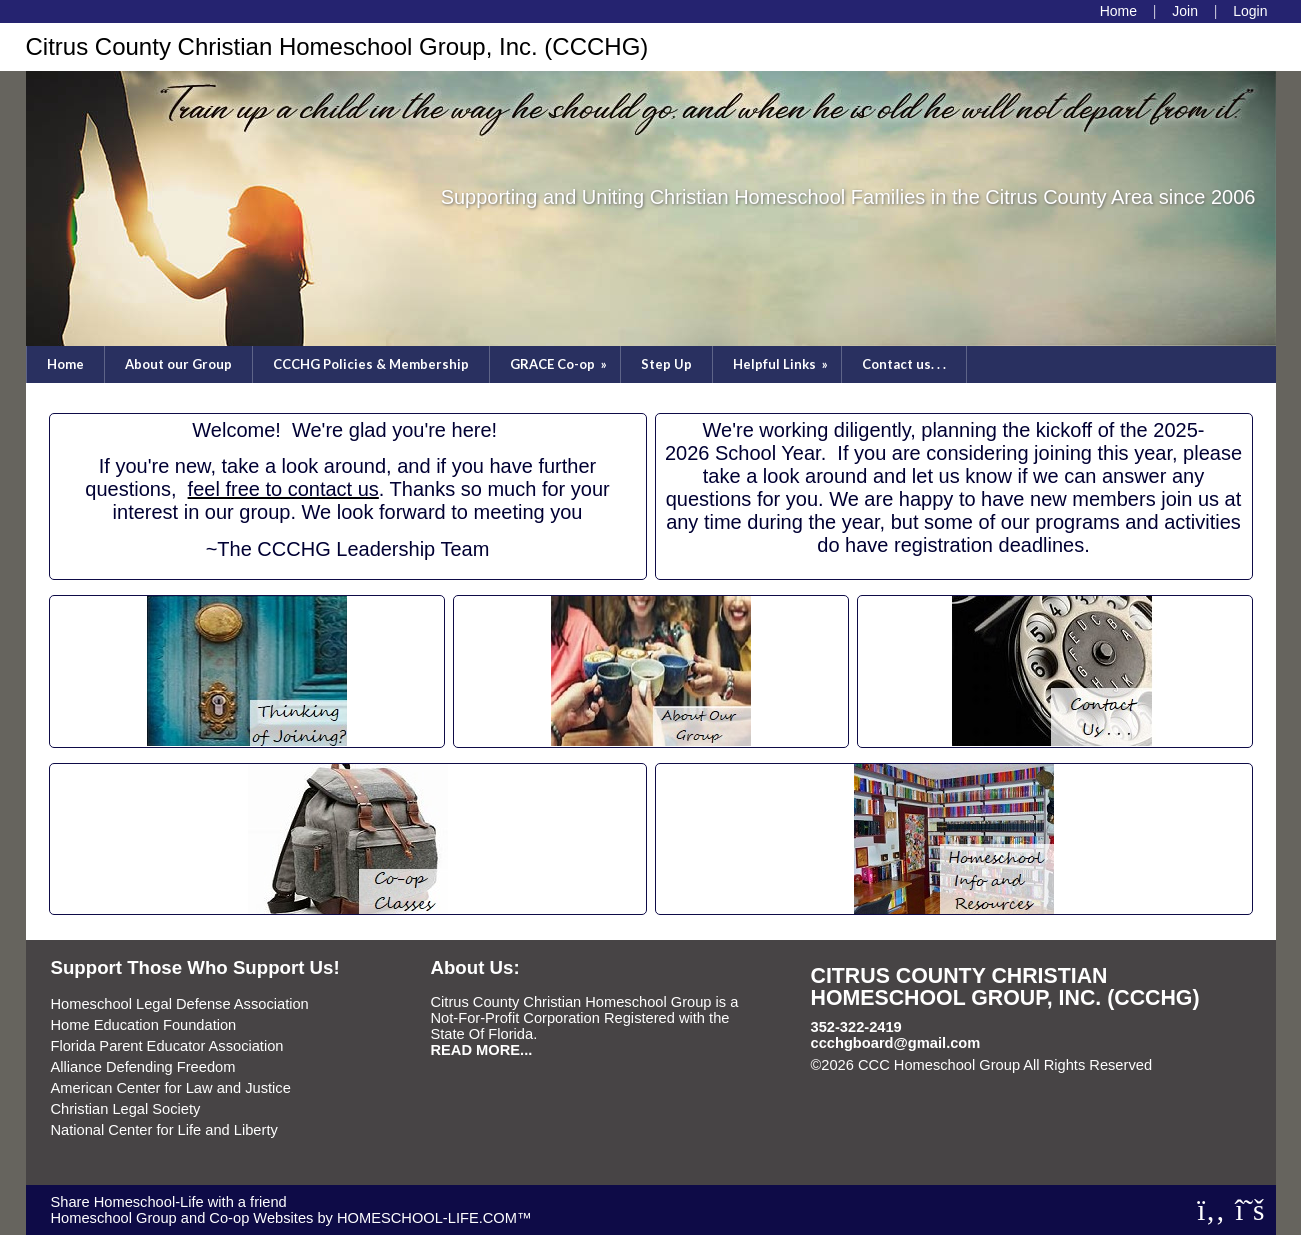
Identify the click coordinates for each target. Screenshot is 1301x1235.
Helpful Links (782, 364)
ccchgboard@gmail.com (896, 1043)
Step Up (666, 364)
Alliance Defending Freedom (143, 1067)
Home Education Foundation (144, 1025)
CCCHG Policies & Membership (371, 364)
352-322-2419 (856, 1027)
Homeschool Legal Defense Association (180, 1004)
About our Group (178, 364)
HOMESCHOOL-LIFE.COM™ (434, 1218)
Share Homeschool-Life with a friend (169, 1202)
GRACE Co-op (560, 364)
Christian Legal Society (126, 1109)
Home (65, 364)
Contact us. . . (904, 364)
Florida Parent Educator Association (167, 1046)
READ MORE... (482, 1050)
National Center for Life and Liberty (164, 1130)
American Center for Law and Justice (171, 1088)
